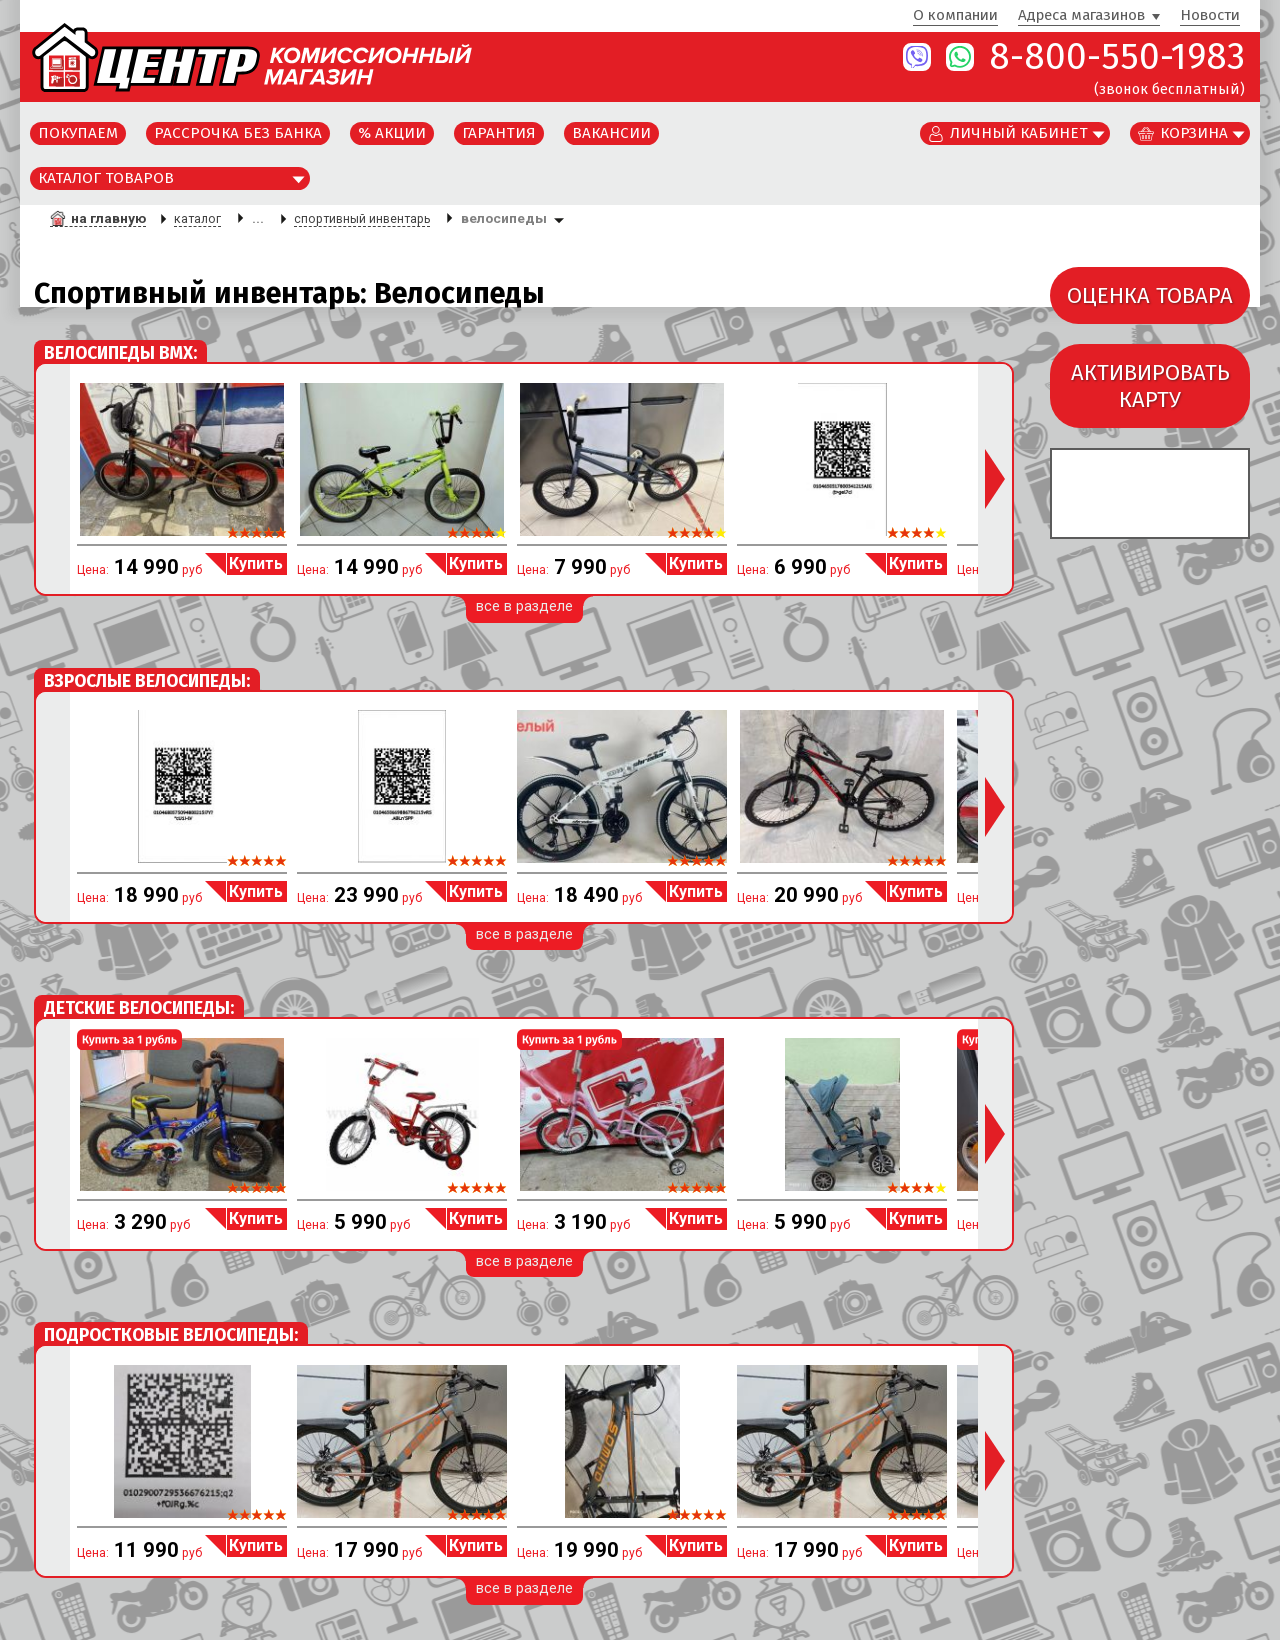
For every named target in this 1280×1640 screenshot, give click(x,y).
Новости (1210, 16)
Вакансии (611, 133)
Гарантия (499, 133)
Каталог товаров (106, 178)
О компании (955, 16)
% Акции (392, 133)
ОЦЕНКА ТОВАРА (1150, 295)
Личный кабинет (1019, 133)
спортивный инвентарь (362, 219)
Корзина (1194, 133)
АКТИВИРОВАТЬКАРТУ (1150, 386)
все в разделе (524, 606)
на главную (108, 218)
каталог (197, 219)
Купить (256, 563)
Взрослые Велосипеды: (147, 681)
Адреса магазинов (1081, 16)
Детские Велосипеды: (139, 1008)
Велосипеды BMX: (120, 353)
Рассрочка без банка (238, 133)
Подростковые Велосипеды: (171, 1335)
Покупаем (78, 133)
